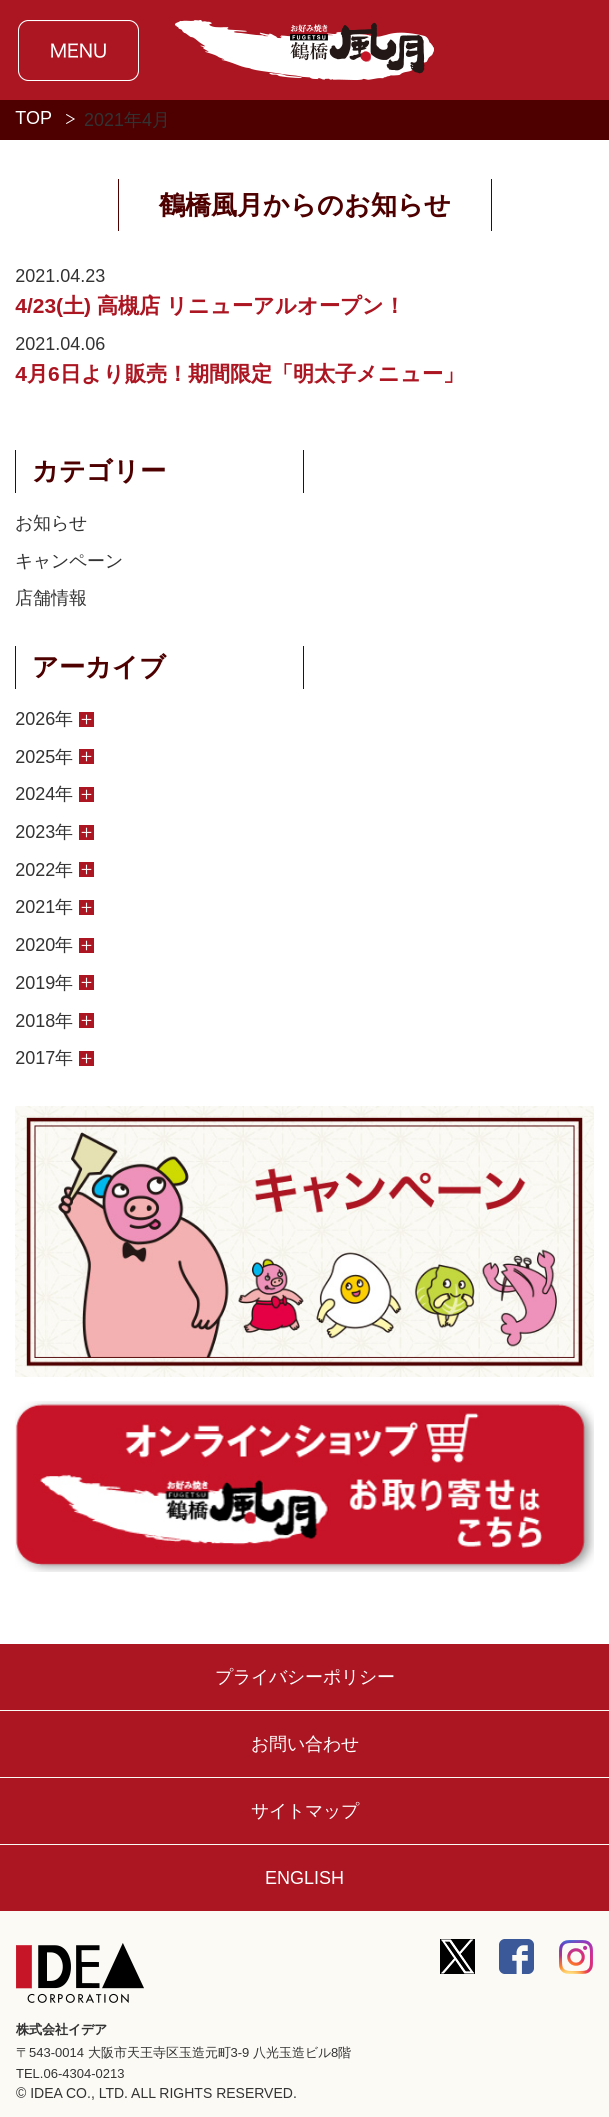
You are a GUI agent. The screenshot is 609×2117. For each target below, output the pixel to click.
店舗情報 (51, 598)
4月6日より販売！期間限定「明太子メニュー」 (239, 373)
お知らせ (51, 523)
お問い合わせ (305, 1744)
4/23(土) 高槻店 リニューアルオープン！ (210, 305)
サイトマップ (305, 1811)
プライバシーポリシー (305, 1677)
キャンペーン (69, 561)
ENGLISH (304, 1878)
